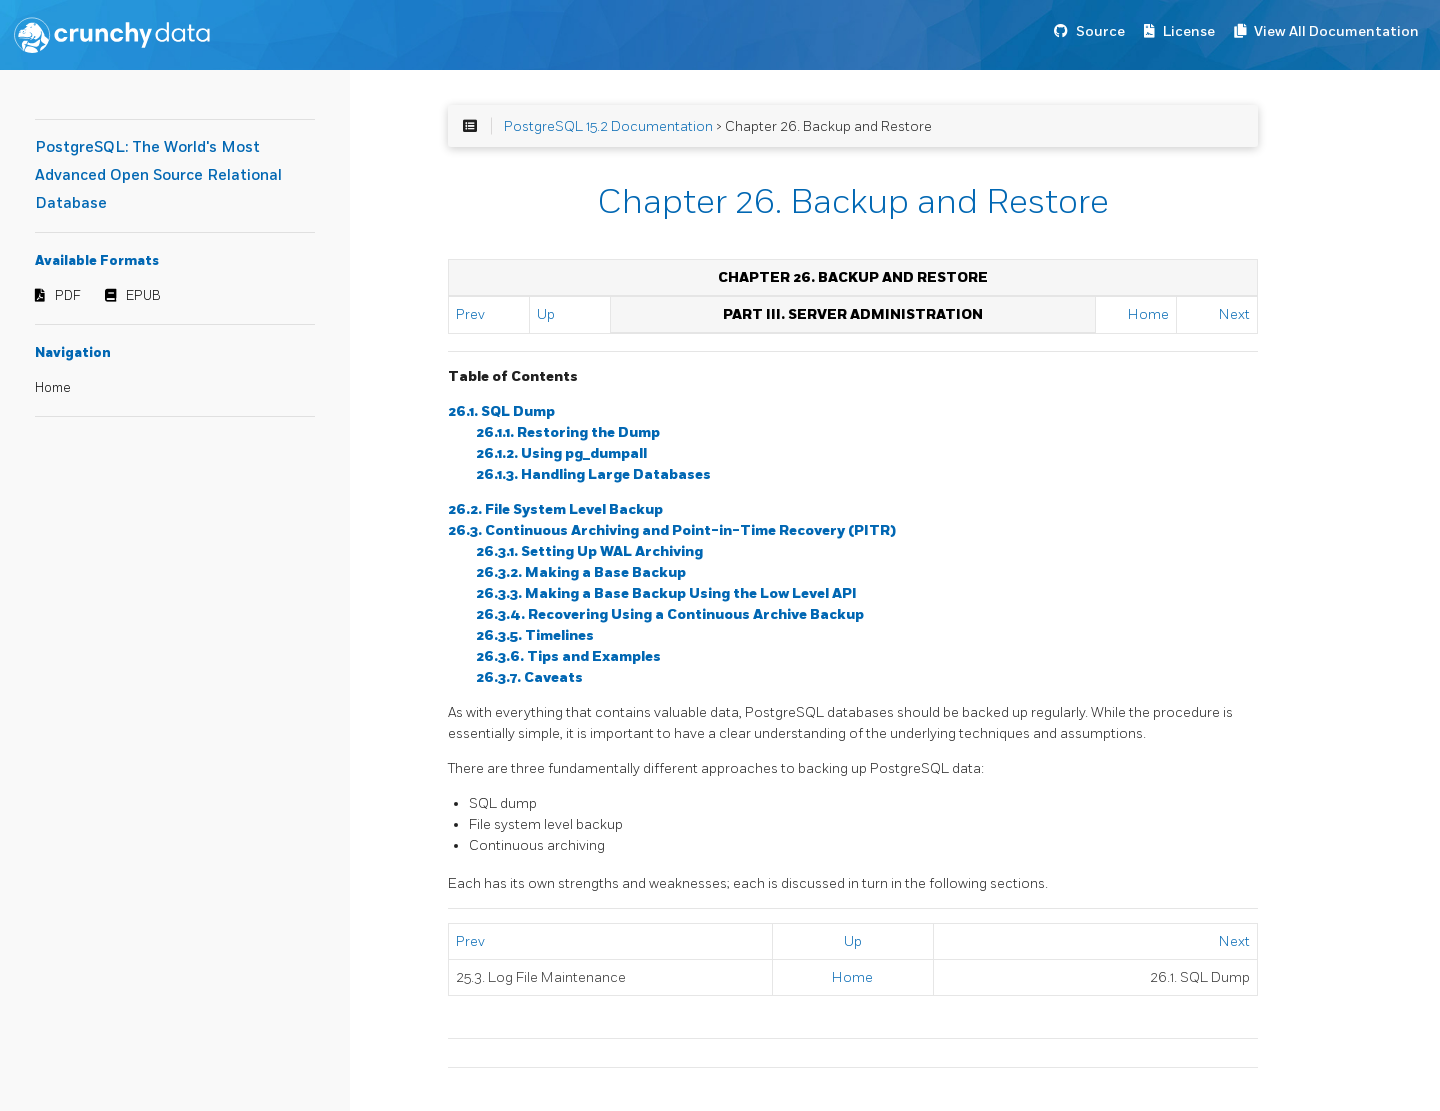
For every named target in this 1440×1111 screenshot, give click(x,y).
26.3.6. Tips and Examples (568, 656)
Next (1234, 314)
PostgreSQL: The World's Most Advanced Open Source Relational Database (158, 175)
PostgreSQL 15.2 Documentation (608, 126)
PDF (68, 296)
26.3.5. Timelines (535, 635)
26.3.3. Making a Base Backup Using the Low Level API (666, 593)
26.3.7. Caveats (529, 677)
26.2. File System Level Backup (555, 509)
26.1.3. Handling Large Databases (593, 474)
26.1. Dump (501, 411)
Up (546, 314)
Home (53, 388)
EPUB (143, 296)
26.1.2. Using (561, 453)
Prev (470, 314)
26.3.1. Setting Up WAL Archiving (589, 551)
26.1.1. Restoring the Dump (568, 432)
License (1189, 31)
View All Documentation (1336, 31)
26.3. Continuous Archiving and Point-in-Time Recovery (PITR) (672, 530)
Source (1100, 31)
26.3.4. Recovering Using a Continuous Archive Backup (670, 614)
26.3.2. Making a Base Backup (581, 572)
